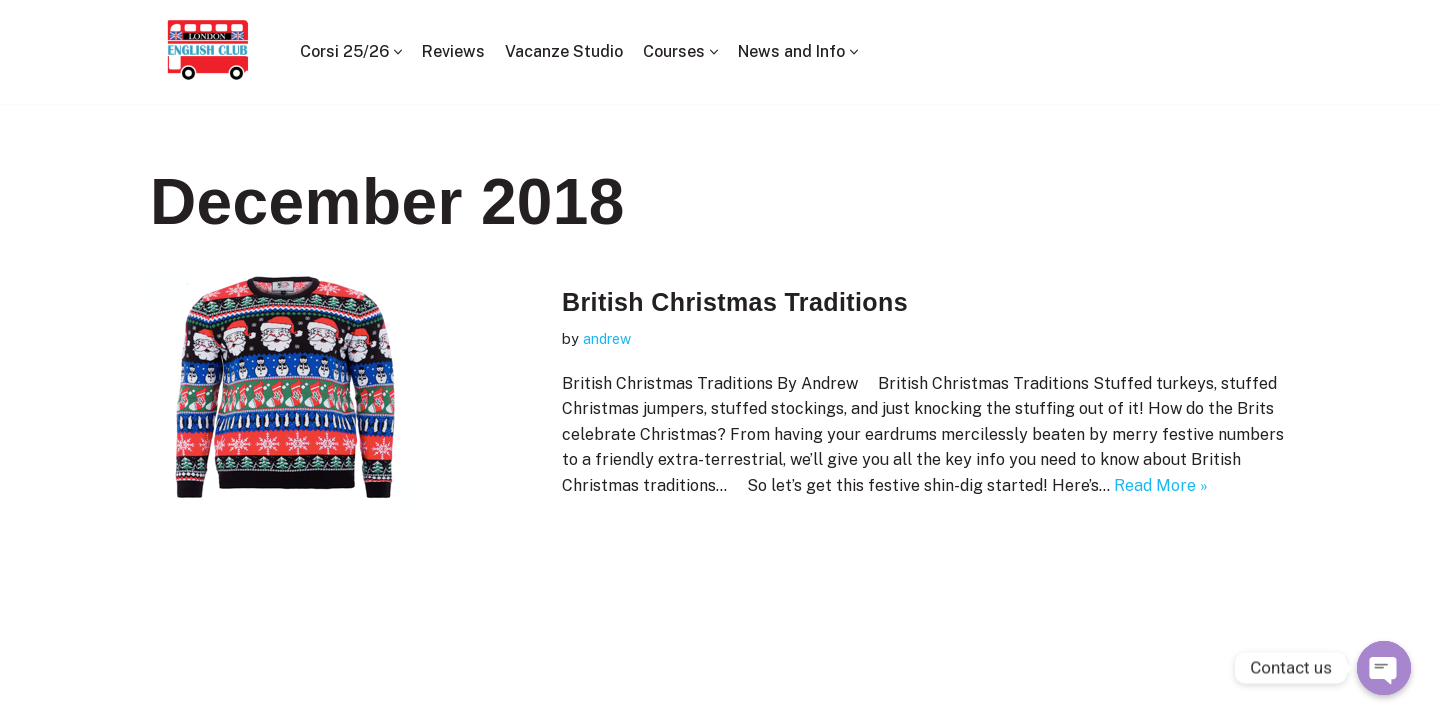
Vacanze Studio (564, 51)
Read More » (1161, 485)
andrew (607, 338)
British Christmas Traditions (735, 302)
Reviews (453, 51)
